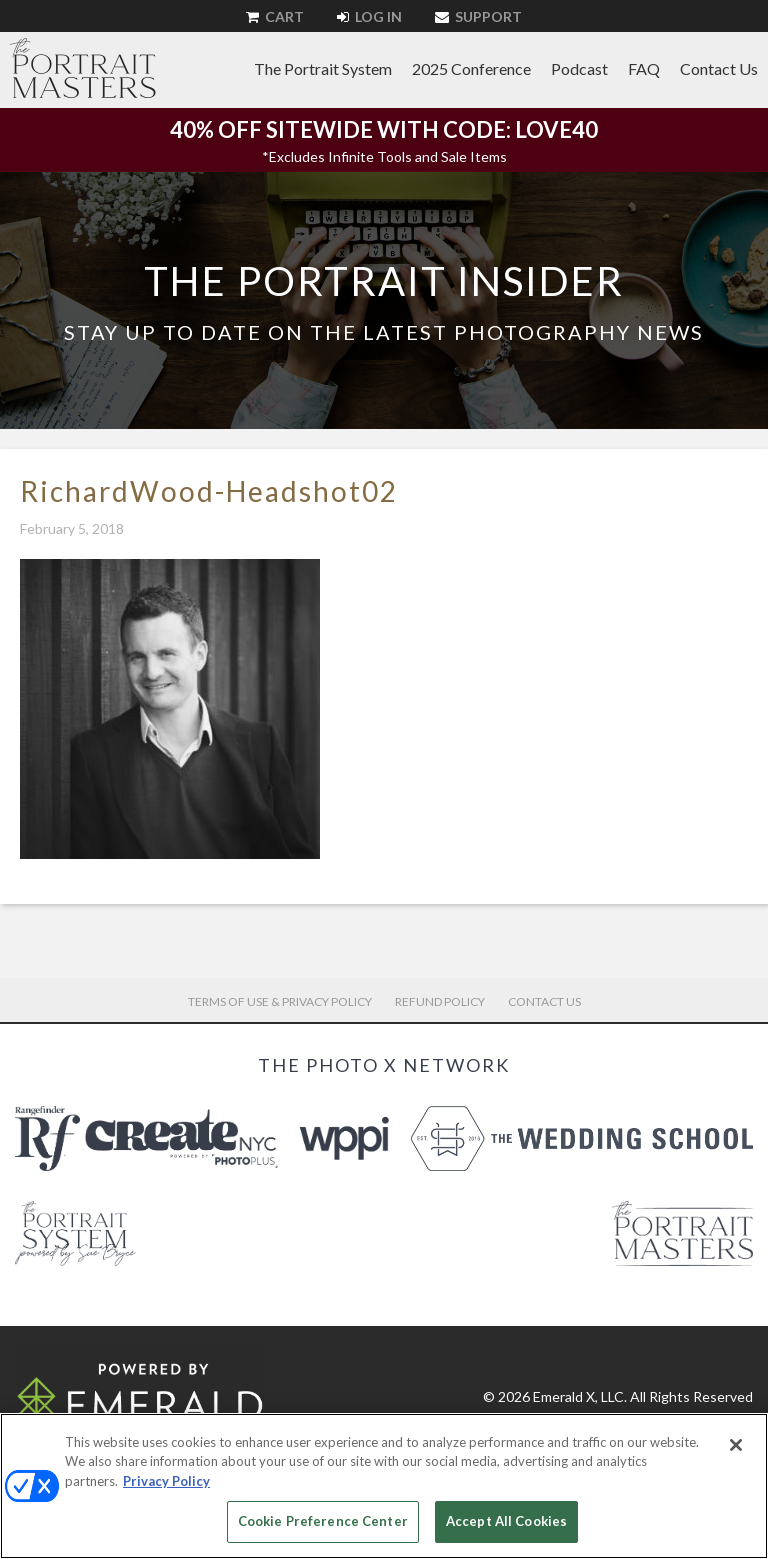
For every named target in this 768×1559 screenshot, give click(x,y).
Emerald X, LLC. (580, 1396)
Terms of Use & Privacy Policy (280, 1001)
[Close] (736, 1445)
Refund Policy (440, 1001)
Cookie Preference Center (323, 1521)
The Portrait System (323, 68)
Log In (369, 16)
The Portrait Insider (384, 281)
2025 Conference (471, 68)
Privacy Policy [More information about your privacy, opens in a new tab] (166, 1481)
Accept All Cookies (506, 1521)
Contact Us (719, 68)
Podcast (579, 68)
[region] (384, 1486)
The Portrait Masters (83, 68)
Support (478, 16)
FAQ (644, 68)
